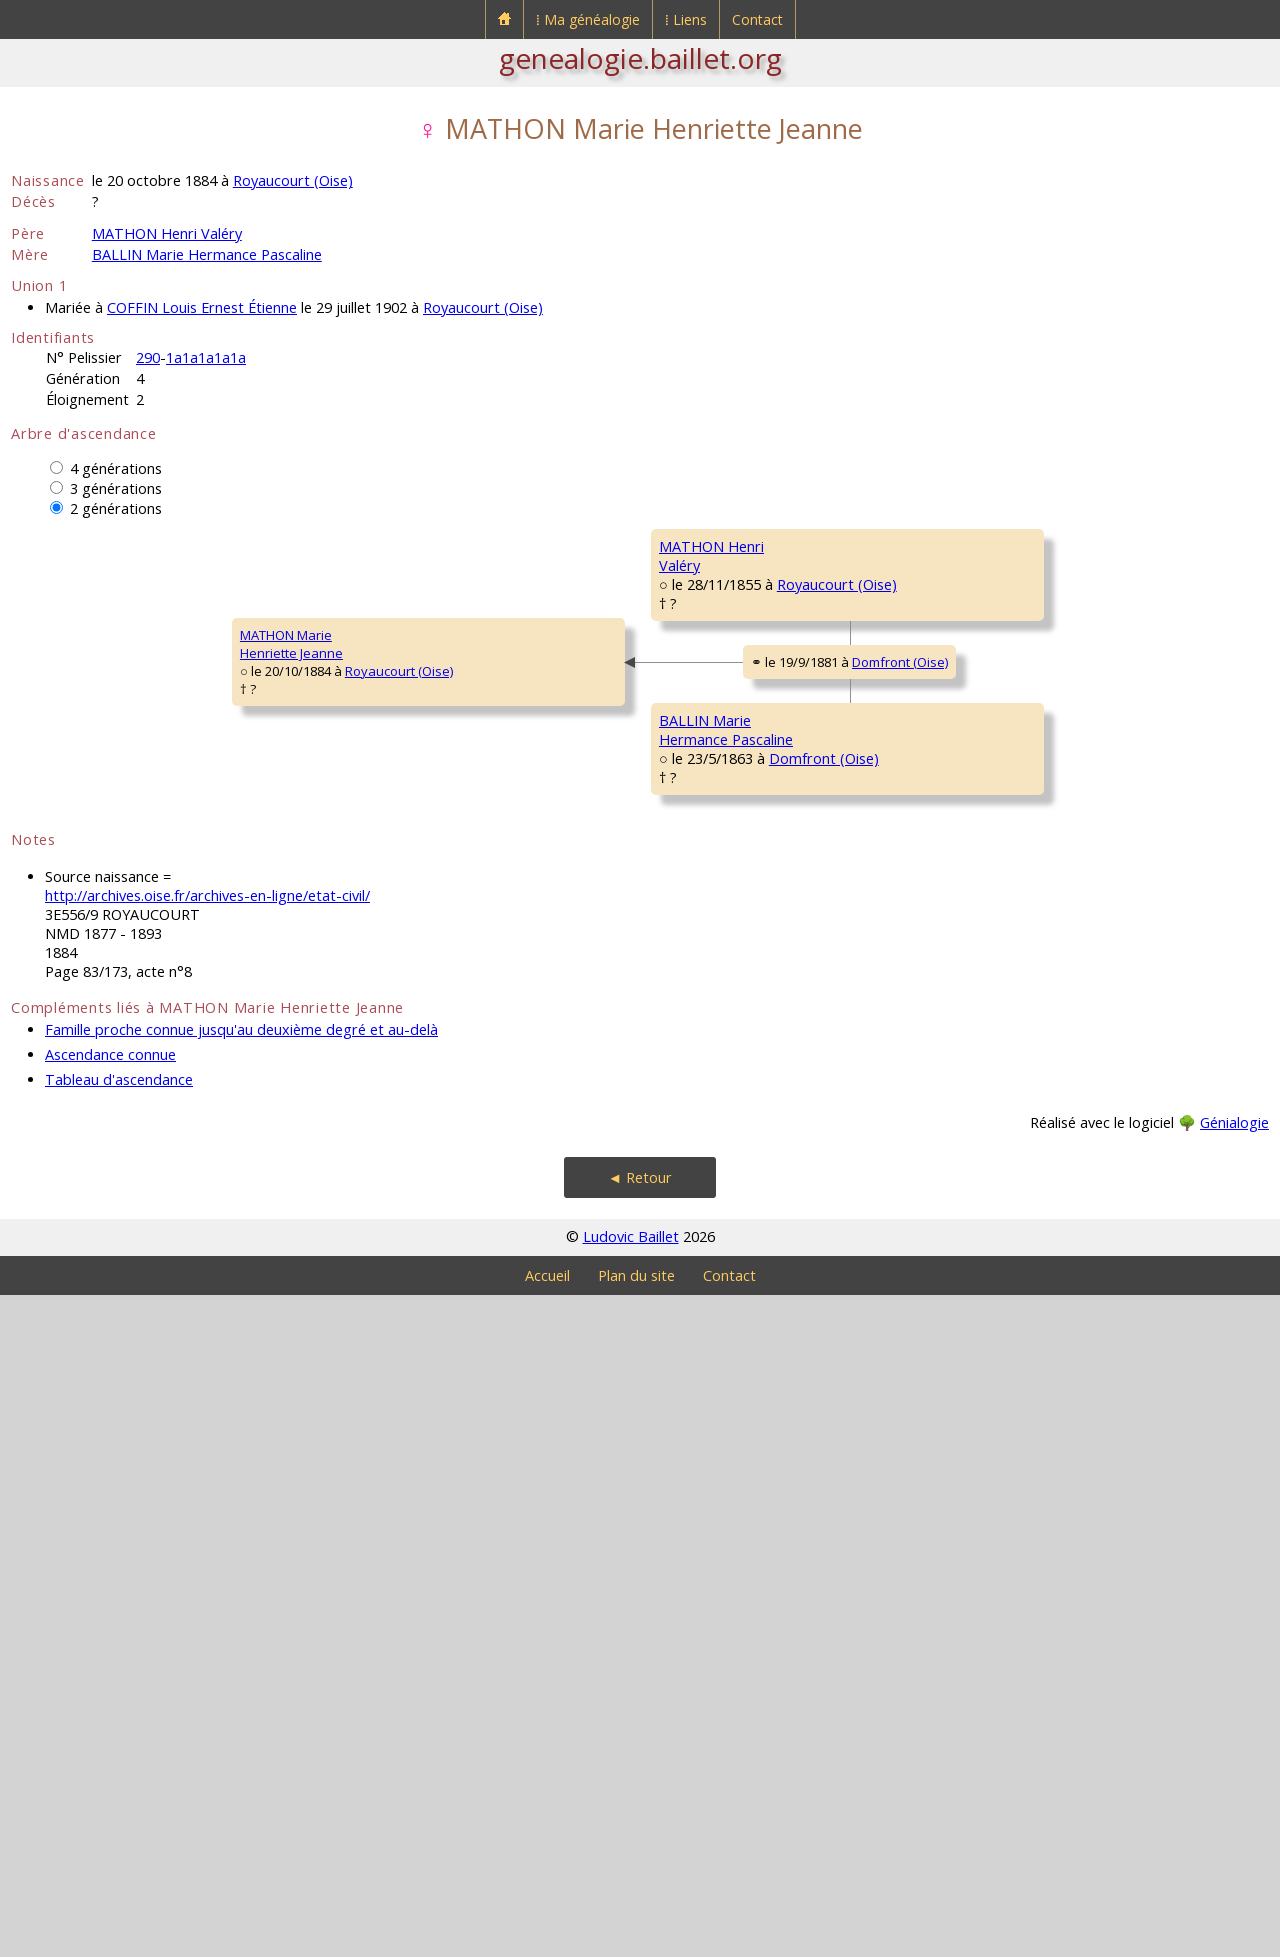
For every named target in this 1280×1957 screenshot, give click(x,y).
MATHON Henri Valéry (167, 233)
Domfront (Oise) (532, 998)
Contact (757, 19)
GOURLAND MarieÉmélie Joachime (1030, 915)
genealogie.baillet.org (640, 58)
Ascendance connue (110, 1716)
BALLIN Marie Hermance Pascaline (207, 254)
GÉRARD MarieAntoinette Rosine (713, 855)
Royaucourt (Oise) (293, 180)
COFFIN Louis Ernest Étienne (202, 307)
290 (148, 357)
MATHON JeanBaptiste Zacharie (1030, 555)
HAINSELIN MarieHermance (709, 1335)
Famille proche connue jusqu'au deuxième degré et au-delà (241, 1691)
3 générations (116, 488)
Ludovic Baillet (631, 1898)
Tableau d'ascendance (119, 1741)
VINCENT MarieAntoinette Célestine (1038, 675)
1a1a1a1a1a (206, 357)
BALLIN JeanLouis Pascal (696, 1095)
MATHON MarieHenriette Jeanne (75, 975)
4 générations (116, 468)
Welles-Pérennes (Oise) (1145, 702)
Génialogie (1234, 1784)
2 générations (116, 508)
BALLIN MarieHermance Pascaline (404, 1215)
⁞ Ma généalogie (588, 19)
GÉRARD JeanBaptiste (1017, 795)
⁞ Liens (686, 19)
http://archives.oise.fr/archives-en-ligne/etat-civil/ (207, 1557)
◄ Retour (640, 1839)
